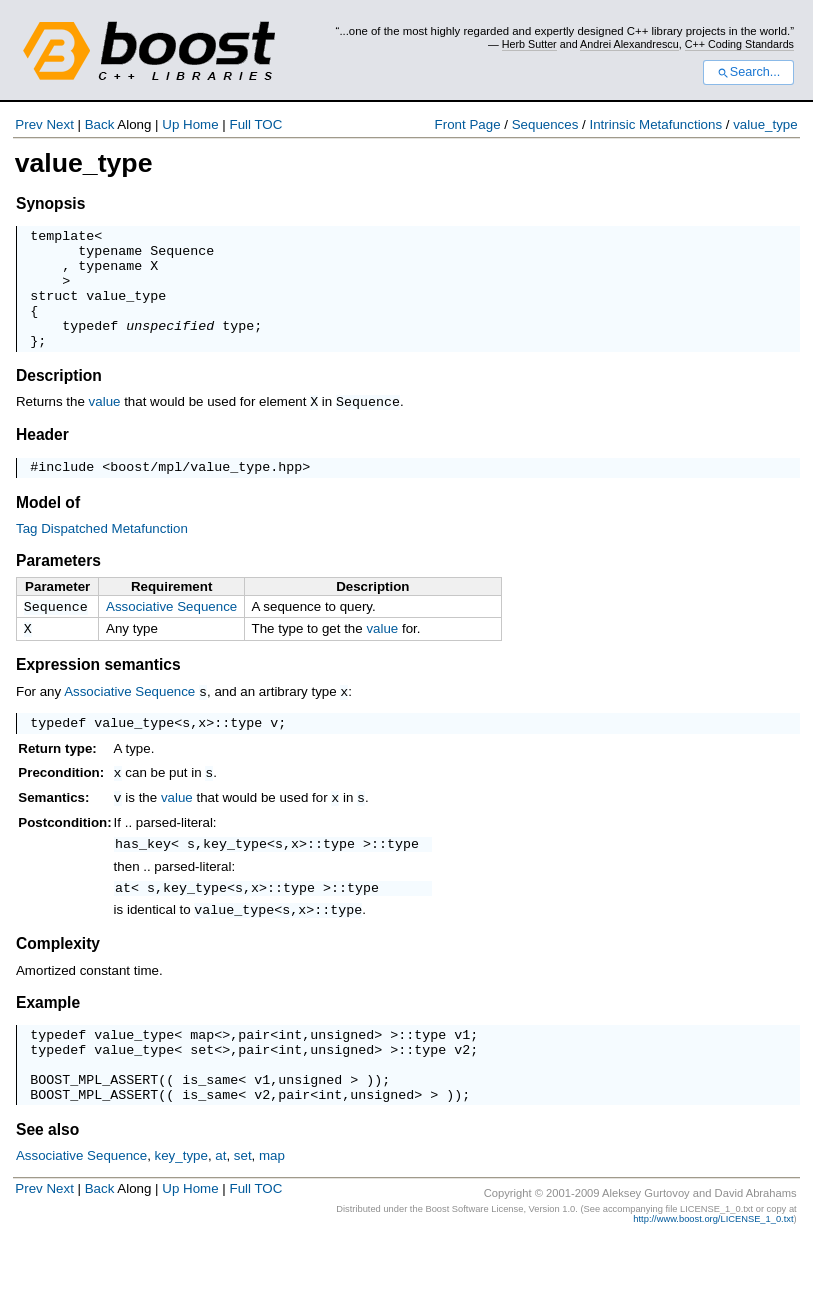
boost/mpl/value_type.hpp (206, 492)
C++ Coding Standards (739, 44)
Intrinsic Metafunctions (655, 124)
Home (201, 124)
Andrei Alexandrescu (629, 44)
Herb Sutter (529, 44)
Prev (28, 124)
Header (42, 457)
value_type (765, 124)
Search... (748, 72)
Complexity (58, 978)
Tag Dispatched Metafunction (102, 554)
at (123, 923)
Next (59, 124)
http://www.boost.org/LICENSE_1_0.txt (713, 1269)
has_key (143, 876)
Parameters (58, 586)
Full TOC (255, 124)
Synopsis (50, 203)
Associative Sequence (171, 632)
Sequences (545, 124)
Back (100, 124)
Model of (48, 528)
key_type (235, 876)
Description (59, 399)
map (202, 1072)
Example (48, 1037)
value (105, 425)
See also (47, 1179)
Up (170, 124)
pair (254, 1072)
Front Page (468, 124)
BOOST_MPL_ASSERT (94, 1126)
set (202, 1090)
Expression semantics (98, 694)
